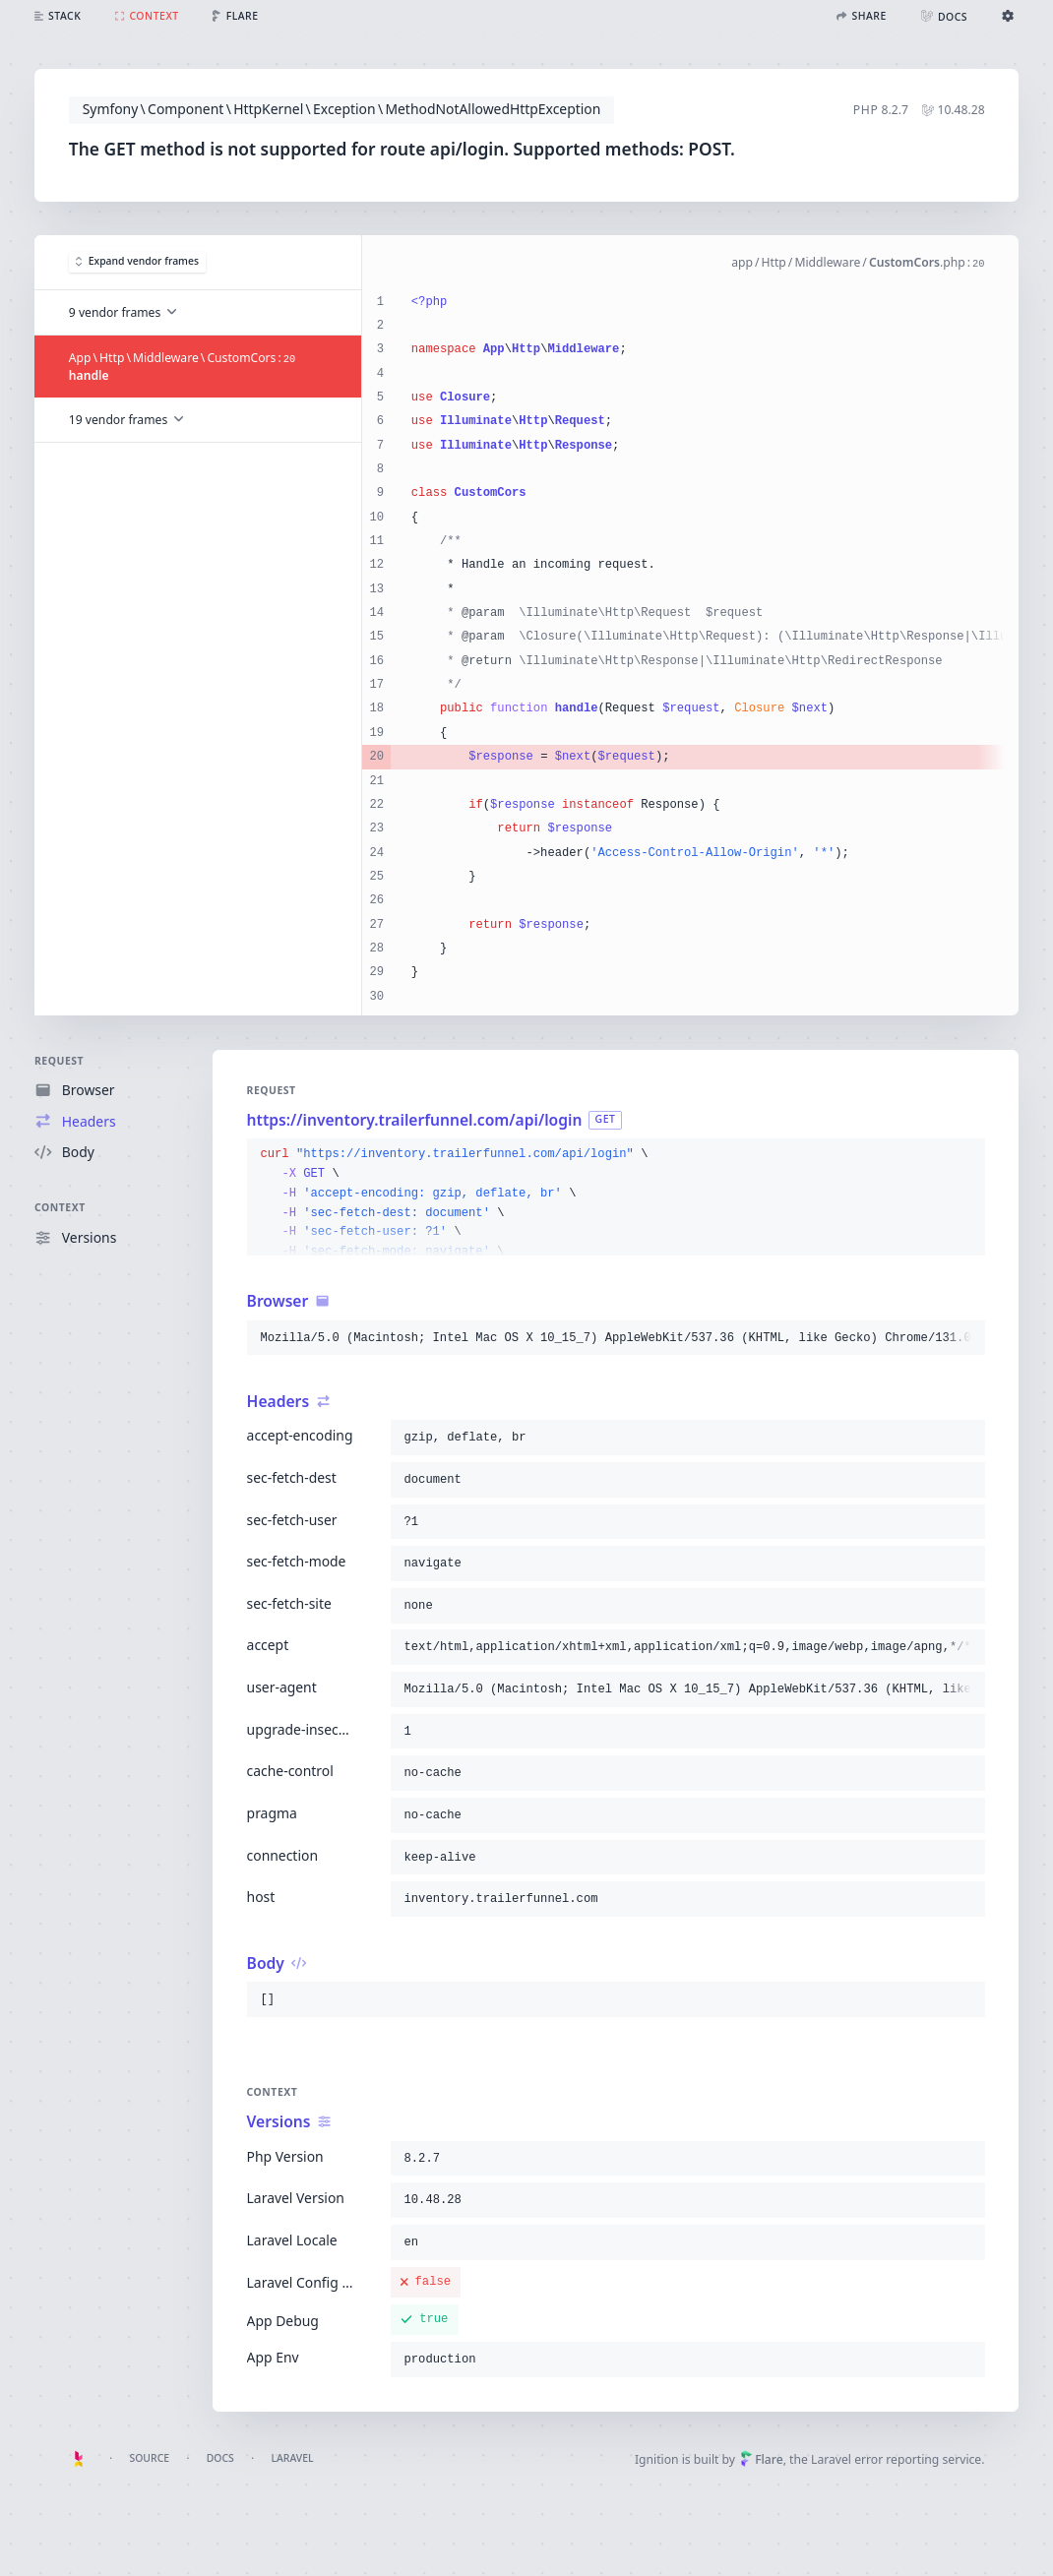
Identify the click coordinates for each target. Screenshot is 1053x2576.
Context (60, 1208)
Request (59, 1061)
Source (149, 2458)
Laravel (292, 2458)
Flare (761, 2459)
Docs (220, 2458)
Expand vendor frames (136, 262)
